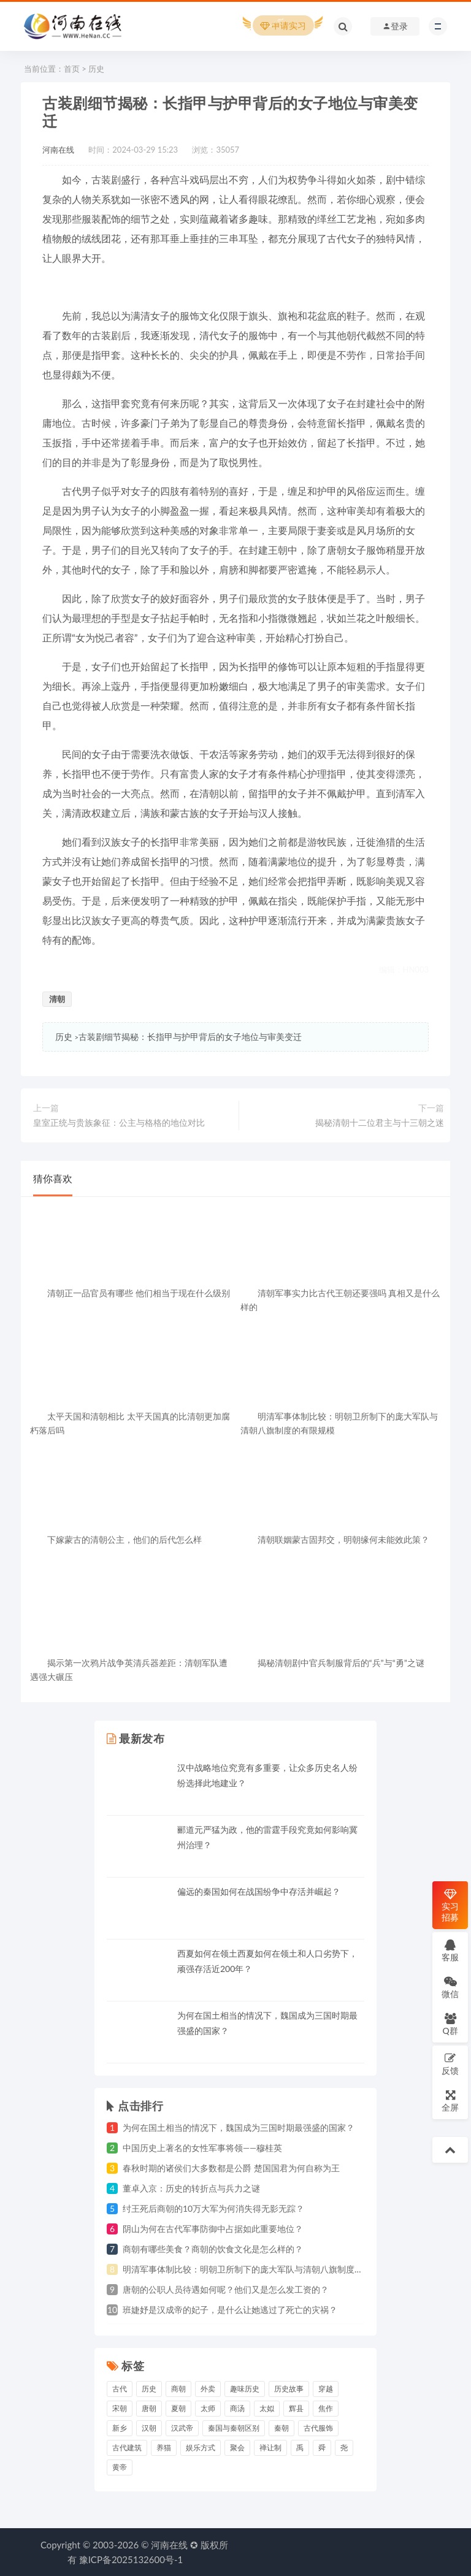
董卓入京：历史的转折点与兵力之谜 (191, 2188)
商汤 (237, 2408)
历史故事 (289, 2388)
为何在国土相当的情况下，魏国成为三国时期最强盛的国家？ (238, 2127)
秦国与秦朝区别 (233, 2428)
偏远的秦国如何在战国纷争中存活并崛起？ (258, 1891)
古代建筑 (127, 2447)
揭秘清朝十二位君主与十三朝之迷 (379, 1122)
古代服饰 (318, 2428)
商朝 (178, 2388)
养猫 (163, 2447)
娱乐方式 (200, 2447)
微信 (450, 1987)
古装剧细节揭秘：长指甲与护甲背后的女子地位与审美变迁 (190, 1036)
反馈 (450, 2064)
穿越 (325, 2388)
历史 (96, 69)
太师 (208, 2408)
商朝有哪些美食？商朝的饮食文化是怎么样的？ (213, 2249)
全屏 (450, 2100)
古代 (119, 2388)
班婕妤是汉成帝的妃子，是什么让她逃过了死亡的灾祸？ (230, 2309)
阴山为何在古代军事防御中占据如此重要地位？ (213, 2228)
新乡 (119, 2428)
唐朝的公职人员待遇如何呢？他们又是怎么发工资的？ (226, 2289)
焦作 (325, 2408)
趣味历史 (244, 2388)
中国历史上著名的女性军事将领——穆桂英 (202, 2147)
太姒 (266, 2408)
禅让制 (270, 2447)
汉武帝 (182, 2428)
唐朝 (149, 2408)
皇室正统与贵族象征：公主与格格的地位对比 (119, 1122)
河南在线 (58, 150)
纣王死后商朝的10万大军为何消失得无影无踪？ (213, 2208)
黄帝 (119, 2467)
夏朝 (178, 2408)
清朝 (57, 999)
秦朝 (281, 2428)
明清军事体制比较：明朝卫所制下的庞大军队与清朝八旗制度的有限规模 (260, 2269)
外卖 (208, 2388)
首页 (72, 69)
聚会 (237, 2447)
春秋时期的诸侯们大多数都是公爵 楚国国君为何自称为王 (231, 2168)
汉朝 (149, 2428)
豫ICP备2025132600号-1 (131, 2559)
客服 (450, 1950)
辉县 (296, 2408)
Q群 (450, 2024)
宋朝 (119, 2408)
